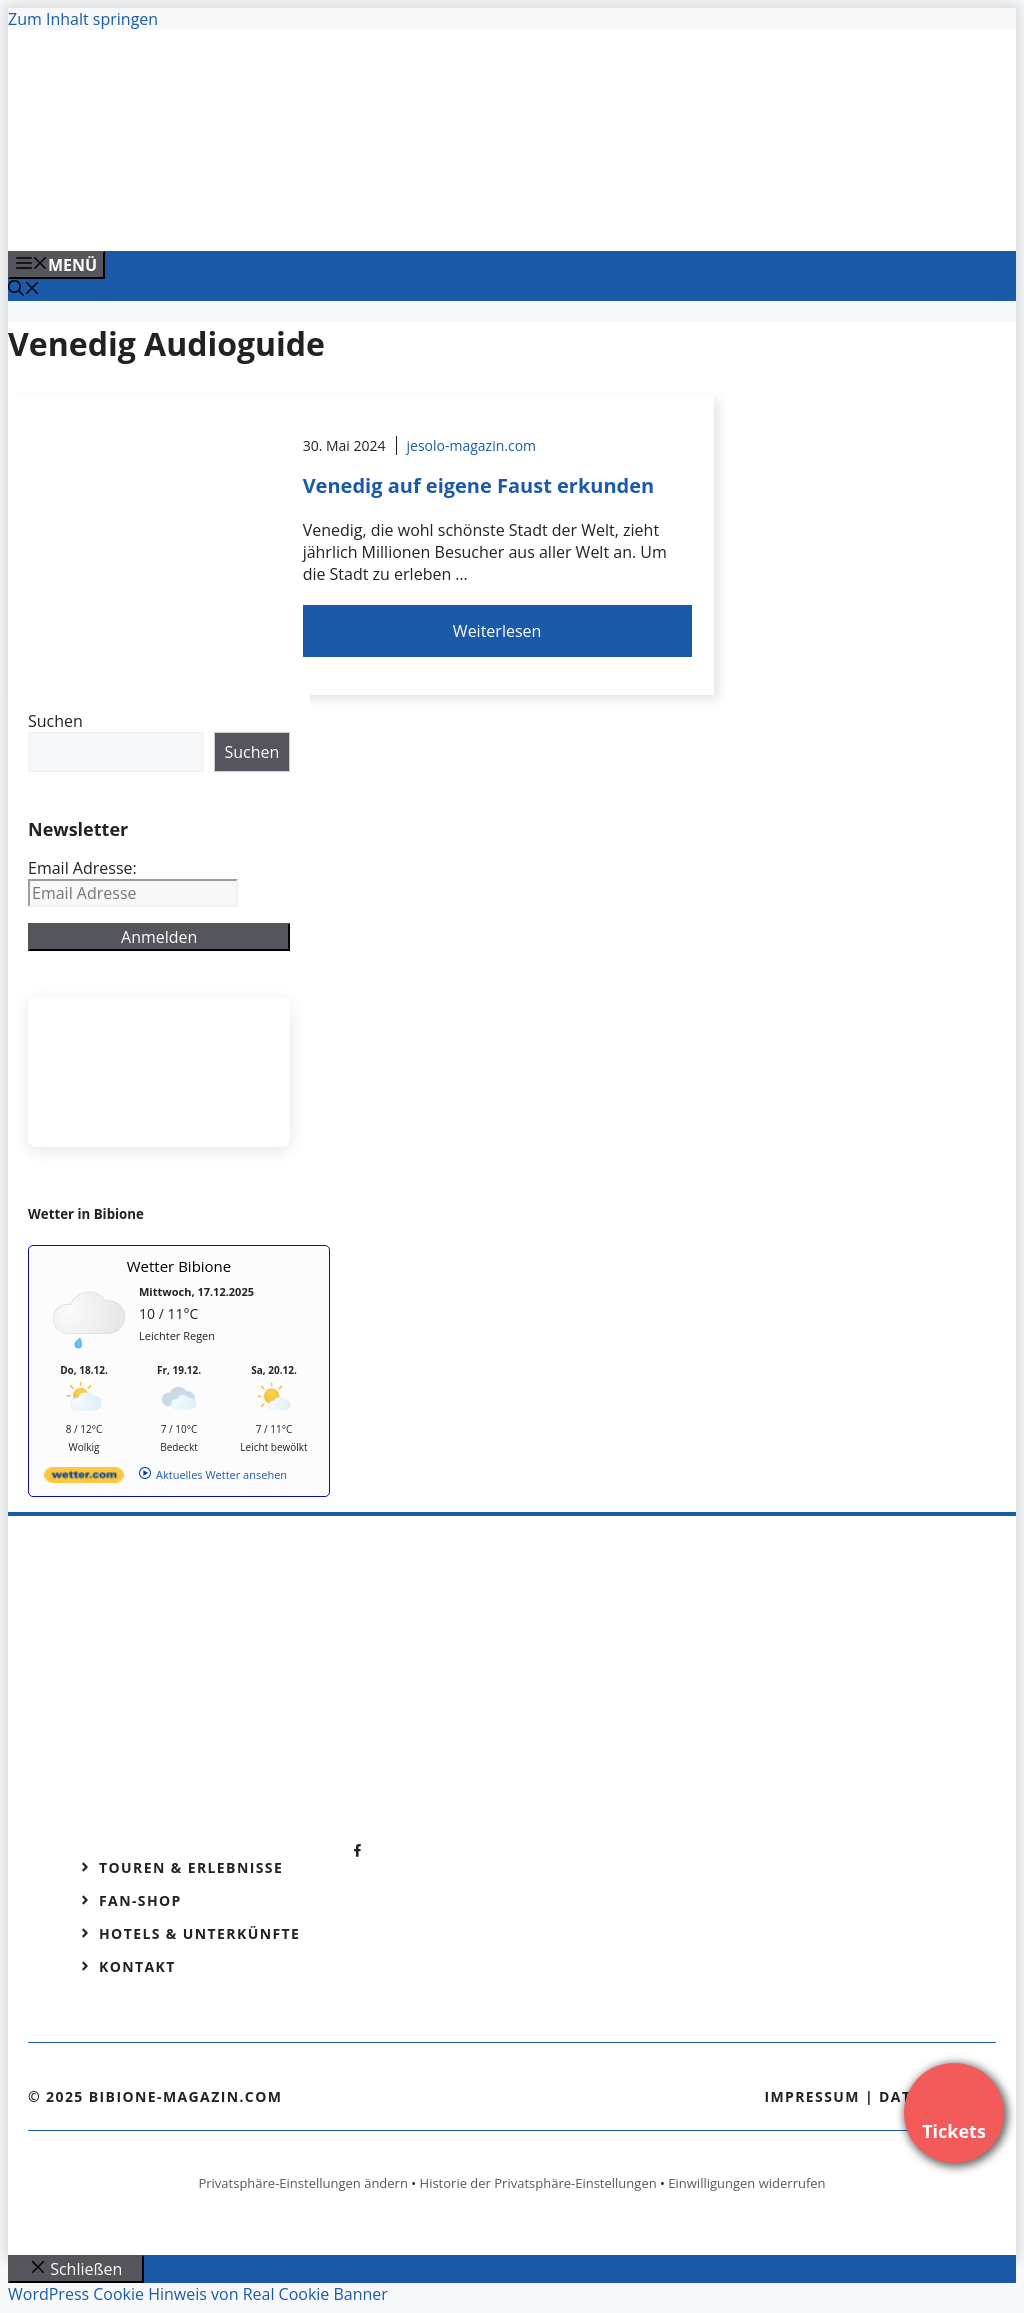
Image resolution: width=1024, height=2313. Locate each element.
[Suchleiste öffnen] (24, 290)
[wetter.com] (84, 1478)
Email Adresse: (82, 868)
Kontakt (137, 1966)
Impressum (812, 2096)
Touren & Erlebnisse (191, 1867)
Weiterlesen (497, 631)
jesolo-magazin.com (472, 445)
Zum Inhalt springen (83, 19)
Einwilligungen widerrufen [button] (746, 2183)
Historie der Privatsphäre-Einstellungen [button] (538, 2183)
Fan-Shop (140, 1900)
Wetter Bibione (179, 1266)
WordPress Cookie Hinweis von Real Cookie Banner (198, 2294)
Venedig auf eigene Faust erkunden (479, 485)
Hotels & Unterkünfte (199, 1933)
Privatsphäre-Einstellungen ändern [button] (302, 2183)
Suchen (55, 721)
